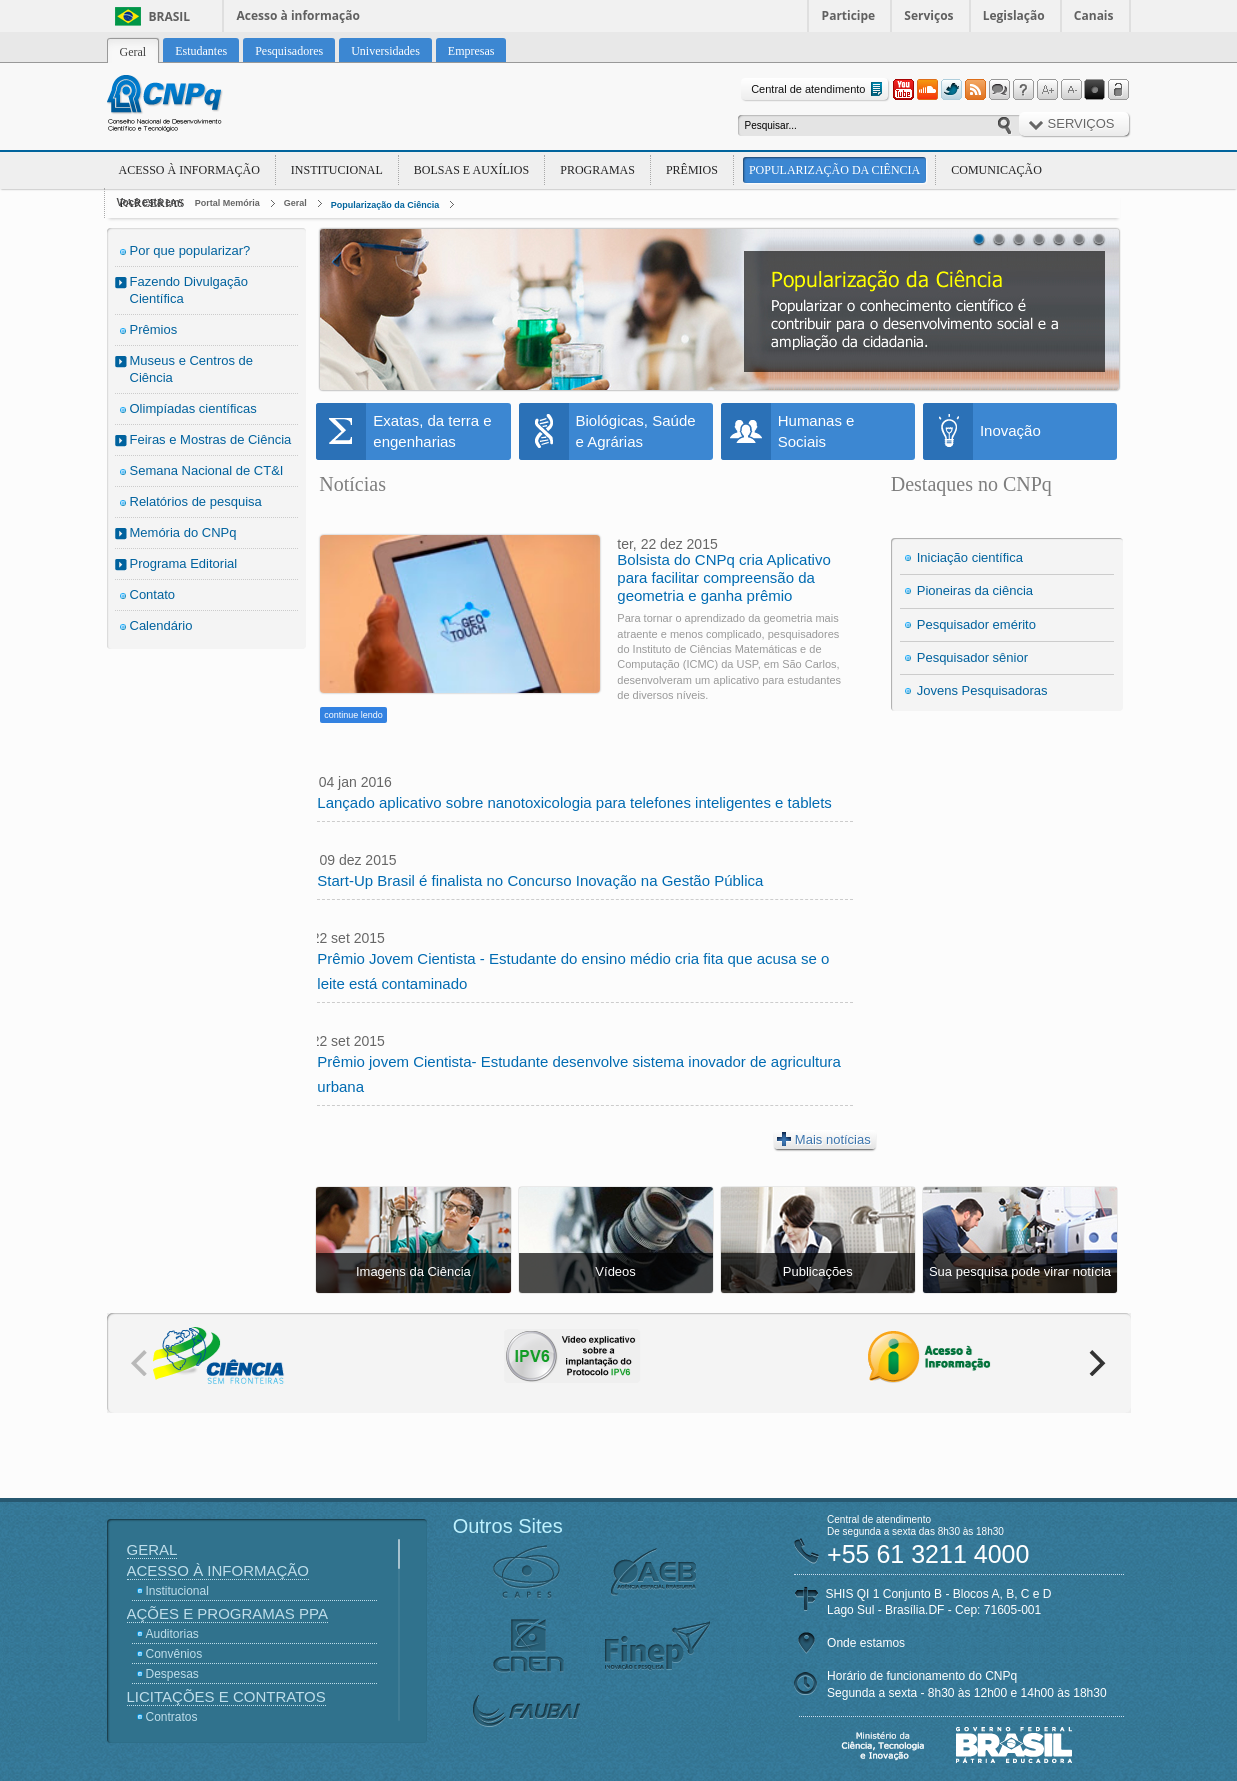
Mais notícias (824, 1139)
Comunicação (996, 170)
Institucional (337, 170)
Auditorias (172, 1634)
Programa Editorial (184, 563)
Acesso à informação (298, 15)
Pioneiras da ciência (975, 590)
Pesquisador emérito (976, 624)
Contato (153, 594)
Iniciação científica (970, 557)
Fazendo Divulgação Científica (189, 290)
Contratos (172, 1717)
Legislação (1014, 15)
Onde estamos (866, 1643)
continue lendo (353, 715)
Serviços (928, 15)
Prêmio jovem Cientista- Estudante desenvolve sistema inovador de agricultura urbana (579, 1074)
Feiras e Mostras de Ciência (211, 439)
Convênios (174, 1654)
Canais (1094, 15)
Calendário (161, 625)
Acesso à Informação (189, 170)
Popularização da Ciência (834, 170)
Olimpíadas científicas (193, 408)
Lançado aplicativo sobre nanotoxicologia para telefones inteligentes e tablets (574, 802)
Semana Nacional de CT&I (207, 470)
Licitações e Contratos (226, 1696)
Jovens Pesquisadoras (982, 690)
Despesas (172, 1674)
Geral (295, 203)
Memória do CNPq (183, 532)
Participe (849, 15)
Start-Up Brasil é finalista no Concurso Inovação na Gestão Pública (540, 880)
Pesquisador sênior (972, 657)
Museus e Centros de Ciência (192, 369)
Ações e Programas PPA (227, 1613)
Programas (597, 170)
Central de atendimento (818, 89)
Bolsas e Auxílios (471, 170)
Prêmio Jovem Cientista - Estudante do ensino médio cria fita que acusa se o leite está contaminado (573, 971)
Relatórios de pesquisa (196, 501)
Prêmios (692, 170)
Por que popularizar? (190, 250)
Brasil (170, 16)
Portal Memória (227, 203)
